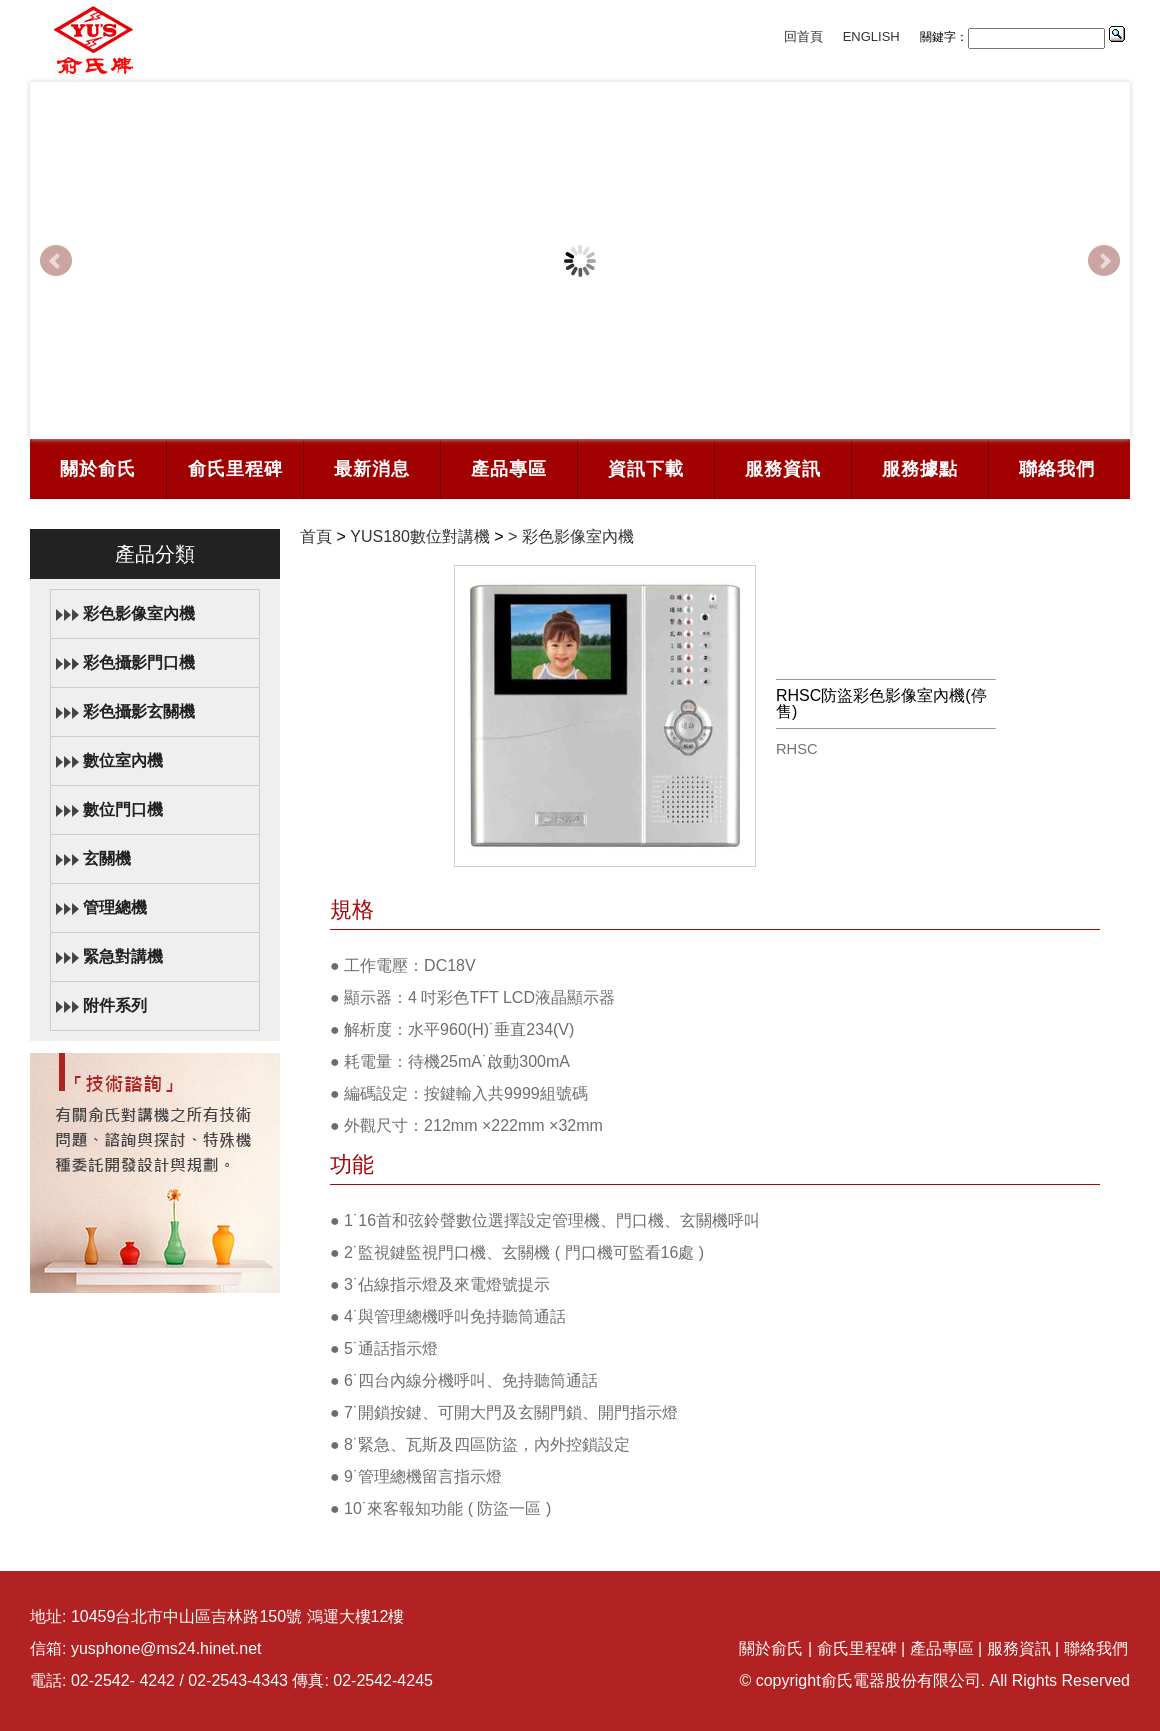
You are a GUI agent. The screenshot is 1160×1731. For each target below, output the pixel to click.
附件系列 (115, 1005)
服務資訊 (783, 469)
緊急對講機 (123, 956)
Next (1104, 261)
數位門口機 (123, 809)
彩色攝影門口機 (139, 662)
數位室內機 (123, 760)
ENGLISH (871, 36)
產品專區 (509, 469)
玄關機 (107, 858)
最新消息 (372, 469)
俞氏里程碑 (235, 469)
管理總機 (115, 907)
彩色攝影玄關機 (139, 711)
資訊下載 (646, 469)
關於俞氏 (98, 469)
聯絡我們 (1057, 469)
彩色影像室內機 (139, 613)
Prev (56, 261)
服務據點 (920, 469)
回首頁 (803, 36)
